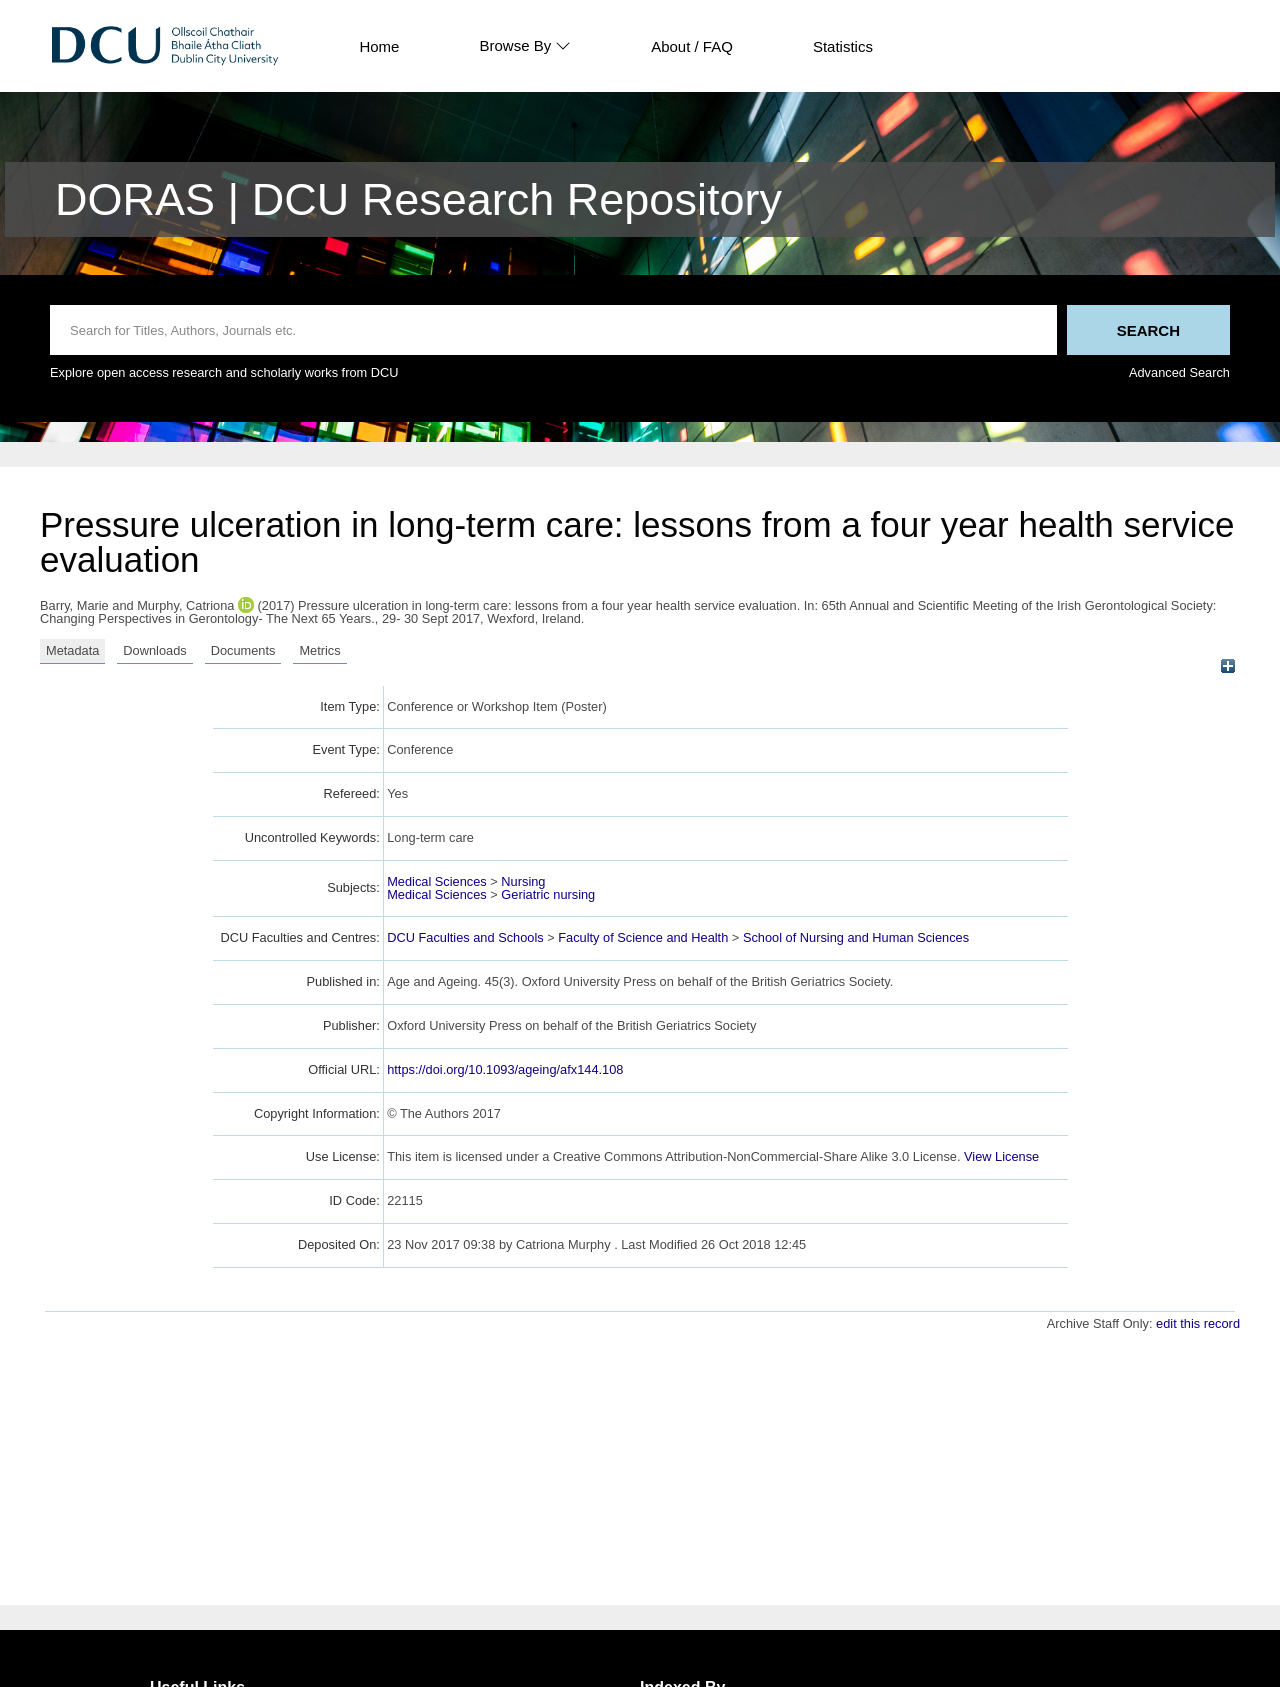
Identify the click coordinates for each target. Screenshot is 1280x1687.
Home (379, 46)
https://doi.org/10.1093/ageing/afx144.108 (505, 1069)
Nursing (523, 881)
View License (1001, 1156)
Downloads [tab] (154, 650)
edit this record (1198, 1323)
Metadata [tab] (72, 650)
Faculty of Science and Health (643, 937)
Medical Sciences (437, 881)
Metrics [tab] (319, 650)
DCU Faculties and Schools (465, 937)
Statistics (843, 46)
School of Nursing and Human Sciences (856, 937)
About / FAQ (692, 46)
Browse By (525, 46)
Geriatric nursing (548, 894)
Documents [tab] (243, 650)
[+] (1227, 666)
